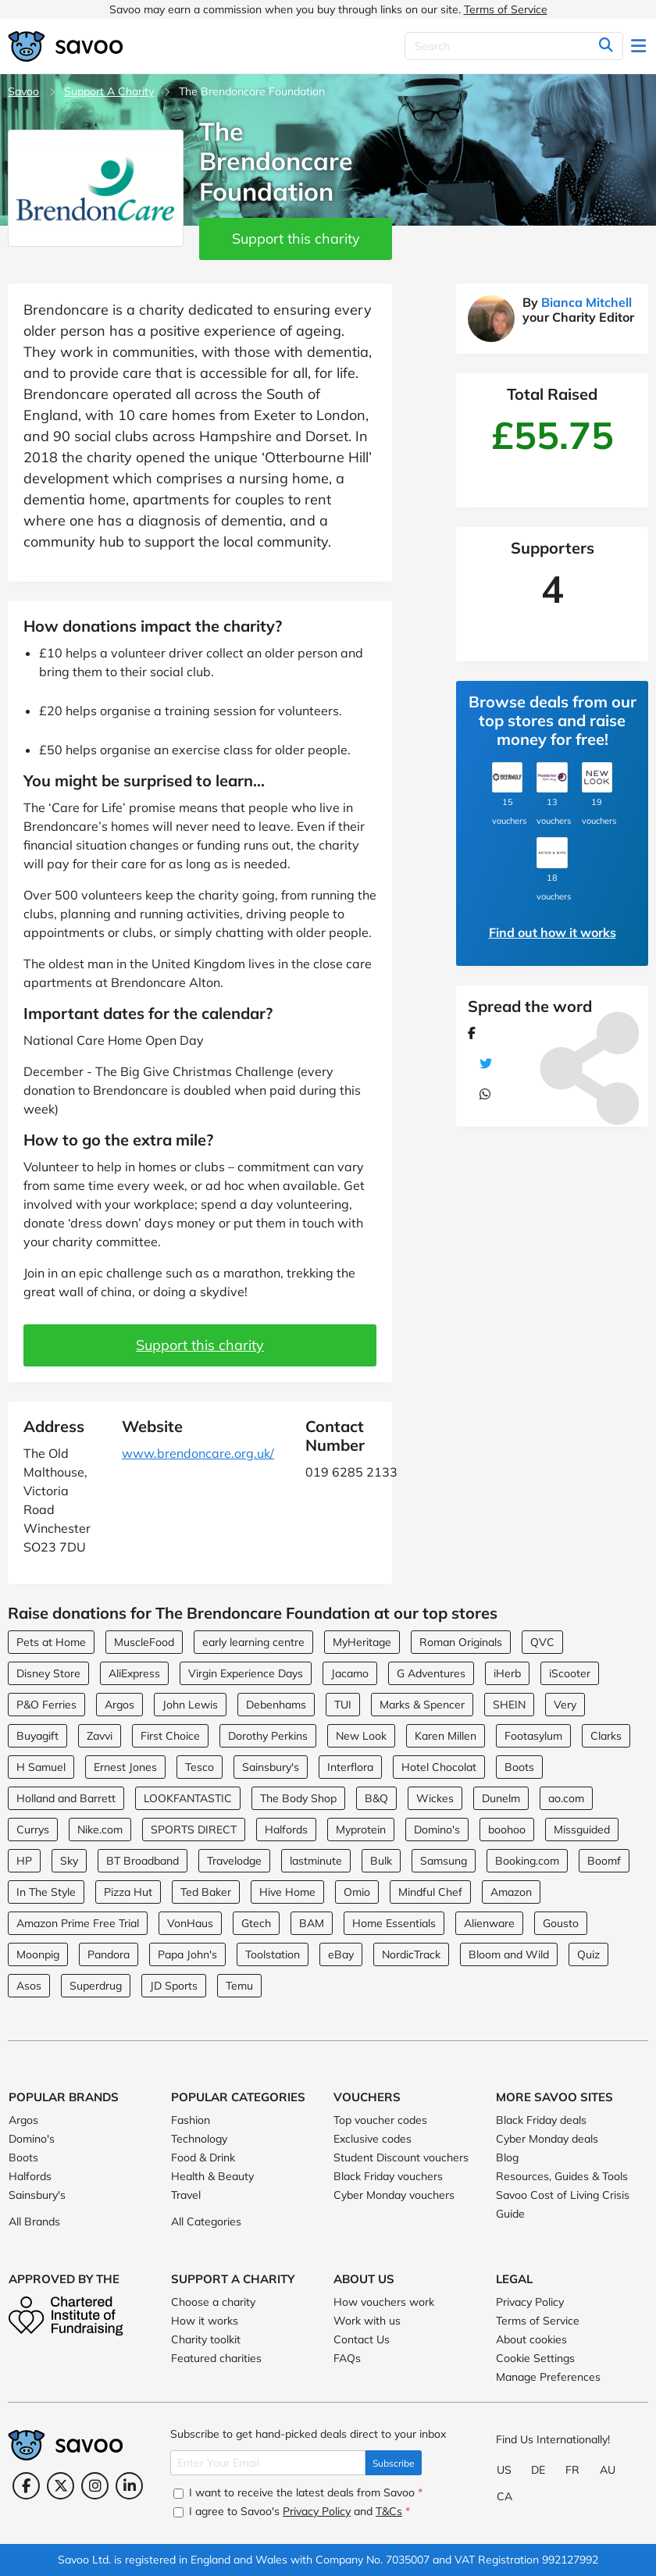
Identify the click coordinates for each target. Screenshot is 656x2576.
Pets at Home (51, 1642)
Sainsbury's (270, 1767)
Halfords (286, 1829)
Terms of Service (505, 9)
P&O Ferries (46, 1705)
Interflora (350, 1767)
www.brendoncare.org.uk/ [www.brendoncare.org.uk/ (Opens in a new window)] (198, 1453)
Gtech (256, 1923)
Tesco (199, 1767)
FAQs (347, 2358)
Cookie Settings (535, 2358)
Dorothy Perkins (268, 1736)
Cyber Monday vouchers (394, 2195)
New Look (361, 1736)
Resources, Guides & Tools (562, 2176)
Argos (119, 1705)
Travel (186, 2195)
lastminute (316, 1861)
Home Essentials (394, 1923)
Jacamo (350, 1673)
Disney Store (48, 1673)
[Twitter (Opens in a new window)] (60, 2485)
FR (572, 2470)
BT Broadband (142, 1861)
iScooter (569, 1673)
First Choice (170, 1736)
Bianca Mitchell (586, 302)
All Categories (206, 2221)
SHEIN (509, 1705)
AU (607, 2470)
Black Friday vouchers (388, 2176)
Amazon (511, 1892)
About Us (363, 2278)
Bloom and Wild (509, 1954)
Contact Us (361, 2339)
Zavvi (99, 1736)
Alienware (489, 1923)
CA (504, 2496)
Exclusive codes (372, 2139)
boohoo (507, 1829)
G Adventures (431, 1673)
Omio (357, 1892)
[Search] (514, 46)
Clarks (606, 1736)
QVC (542, 1642)
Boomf (604, 1861)
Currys (32, 1829)
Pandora (108, 1954)
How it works (204, 2321)
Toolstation (272, 1954)
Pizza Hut (128, 1892)
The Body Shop (298, 1798)
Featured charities (216, 2358)
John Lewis (190, 1705)
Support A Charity (109, 91)
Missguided (582, 1829)
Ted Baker (205, 1892)
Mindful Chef (430, 1892)
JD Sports (174, 1986)
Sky (69, 1861)
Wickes (435, 1798)
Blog (507, 2157)
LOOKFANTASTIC (188, 1798)
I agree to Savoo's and (291, 2511)
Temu (239, 1986)
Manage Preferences (548, 2377)
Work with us (367, 2321)
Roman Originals (460, 1642)
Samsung (443, 1861)
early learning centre (253, 1642)
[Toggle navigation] (639, 46)
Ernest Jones (125, 1767)
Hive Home (287, 1892)
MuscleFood (144, 1642)
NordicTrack (411, 1954)
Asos (28, 1986)
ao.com (566, 1798)
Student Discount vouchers (401, 2157)
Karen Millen (445, 1736)
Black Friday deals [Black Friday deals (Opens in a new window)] (541, 2120)
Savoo (23, 91)
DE (538, 2470)
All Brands (34, 2221)
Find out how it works (552, 932)
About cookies (531, 2339)
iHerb (507, 1673)
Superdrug (96, 1986)
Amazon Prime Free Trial (77, 1923)
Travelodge (234, 1861)
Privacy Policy (530, 2302)
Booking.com (527, 1861)
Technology (199, 2139)
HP (24, 1861)
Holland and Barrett (66, 1798)
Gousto (561, 1923)
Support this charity (296, 239)
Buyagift (37, 1736)
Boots (519, 1767)
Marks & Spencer (422, 1705)
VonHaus (190, 1923)
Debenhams (276, 1705)
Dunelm (501, 1798)
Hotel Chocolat (438, 1767)
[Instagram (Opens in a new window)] (95, 2485)
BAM (311, 1923)
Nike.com (100, 1829)
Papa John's (187, 1954)
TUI (342, 1705)
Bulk (381, 1861)
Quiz (588, 1954)
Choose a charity (213, 2302)
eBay (341, 1954)
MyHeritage (362, 1642)
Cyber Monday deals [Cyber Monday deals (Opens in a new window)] (547, 2139)
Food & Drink (203, 2157)
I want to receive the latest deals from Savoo (297, 2492)
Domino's (437, 1829)
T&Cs (389, 2511)
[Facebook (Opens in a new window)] (26, 2485)
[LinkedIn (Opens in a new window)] (129, 2485)
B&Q (376, 1798)
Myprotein (361, 1829)
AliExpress (134, 1673)
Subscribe (394, 2463)
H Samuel (41, 1767)
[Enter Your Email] (267, 2462)
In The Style (46, 1892)
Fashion (190, 2120)
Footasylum (533, 1736)
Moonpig (37, 1954)
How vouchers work (383, 2302)
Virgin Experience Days (245, 1673)
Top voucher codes (380, 2120)
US (504, 2470)
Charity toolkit (206, 2339)
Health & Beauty (212, 2176)
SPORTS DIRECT (194, 1829)
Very (565, 1705)
